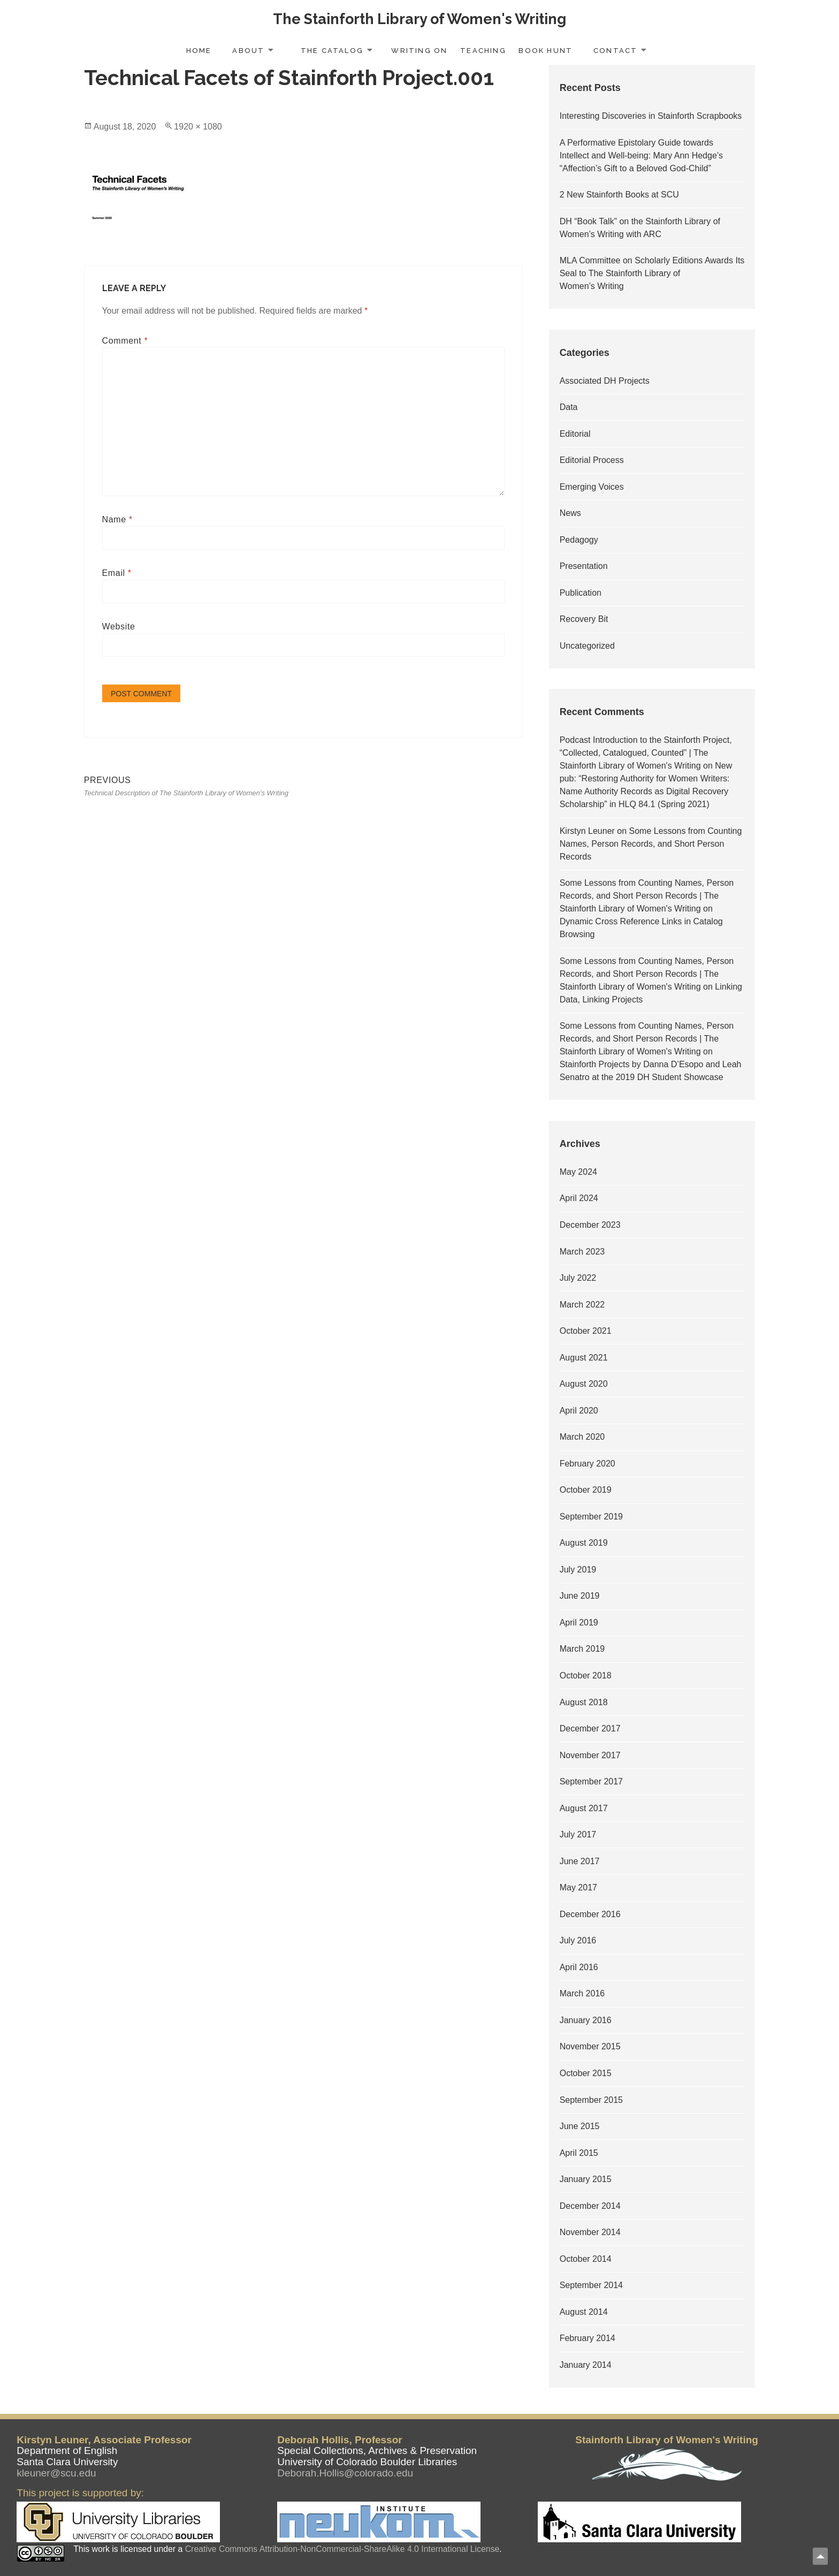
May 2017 (578, 1887)
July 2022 (578, 1277)
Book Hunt (545, 51)
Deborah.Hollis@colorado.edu (345, 2473)
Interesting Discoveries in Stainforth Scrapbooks (651, 115)
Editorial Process (592, 460)
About (248, 51)
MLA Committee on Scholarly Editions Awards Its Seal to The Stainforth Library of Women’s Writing (652, 273)
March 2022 (582, 1304)
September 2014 (591, 2285)
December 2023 (590, 1224)
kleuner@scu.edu (56, 2473)
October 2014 (586, 2258)
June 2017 (580, 1861)
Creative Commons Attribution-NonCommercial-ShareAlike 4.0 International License (342, 2549)
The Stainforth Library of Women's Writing (419, 19)
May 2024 (578, 1171)
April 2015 (579, 2152)
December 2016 (590, 1914)
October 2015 (586, 2073)
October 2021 (586, 1330)
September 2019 (591, 1516)
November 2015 (590, 2046)
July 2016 (578, 1940)
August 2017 (584, 1808)
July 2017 (578, 1834)
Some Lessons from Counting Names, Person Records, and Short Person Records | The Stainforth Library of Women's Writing (647, 895)
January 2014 (586, 2364)
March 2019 (582, 1648)
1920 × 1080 (198, 126)
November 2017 (590, 1755)
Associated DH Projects (605, 380)
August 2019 (584, 1542)
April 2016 (579, 1967)
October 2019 (586, 1489)
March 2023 (582, 1251)
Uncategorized (587, 645)
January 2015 (586, 2179)
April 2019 (579, 1622)
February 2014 (587, 2338)
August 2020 (584, 1383)
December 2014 (590, 2205)
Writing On (419, 51)
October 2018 (586, 1675)
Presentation (584, 566)
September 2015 (591, 2099)
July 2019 (578, 1569)
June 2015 (580, 2126)
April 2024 (579, 1198)
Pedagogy (579, 539)
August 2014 (584, 2311)
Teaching (483, 51)
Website (118, 626)
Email (117, 572)
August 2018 (584, 1702)
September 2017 (591, 1781)
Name (117, 519)
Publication (580, 592)
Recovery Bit (584, 619)
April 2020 (579, 1410)
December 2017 (590, 1728)
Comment (125, 340)
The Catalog (332, 51)
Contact (615, 51)
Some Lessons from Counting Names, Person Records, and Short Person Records (651, 843)
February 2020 (587, 1463)
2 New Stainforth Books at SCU (619, 194)
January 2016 (586, 2020)
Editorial (575, 433)
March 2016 (582, 1993)
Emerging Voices (592, 486)
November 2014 (590, 2232)
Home (199, 51)
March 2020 (582, 1436)
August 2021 (584, 1357)
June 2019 (580, 1595)
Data (569, 407)
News (570, 513)
